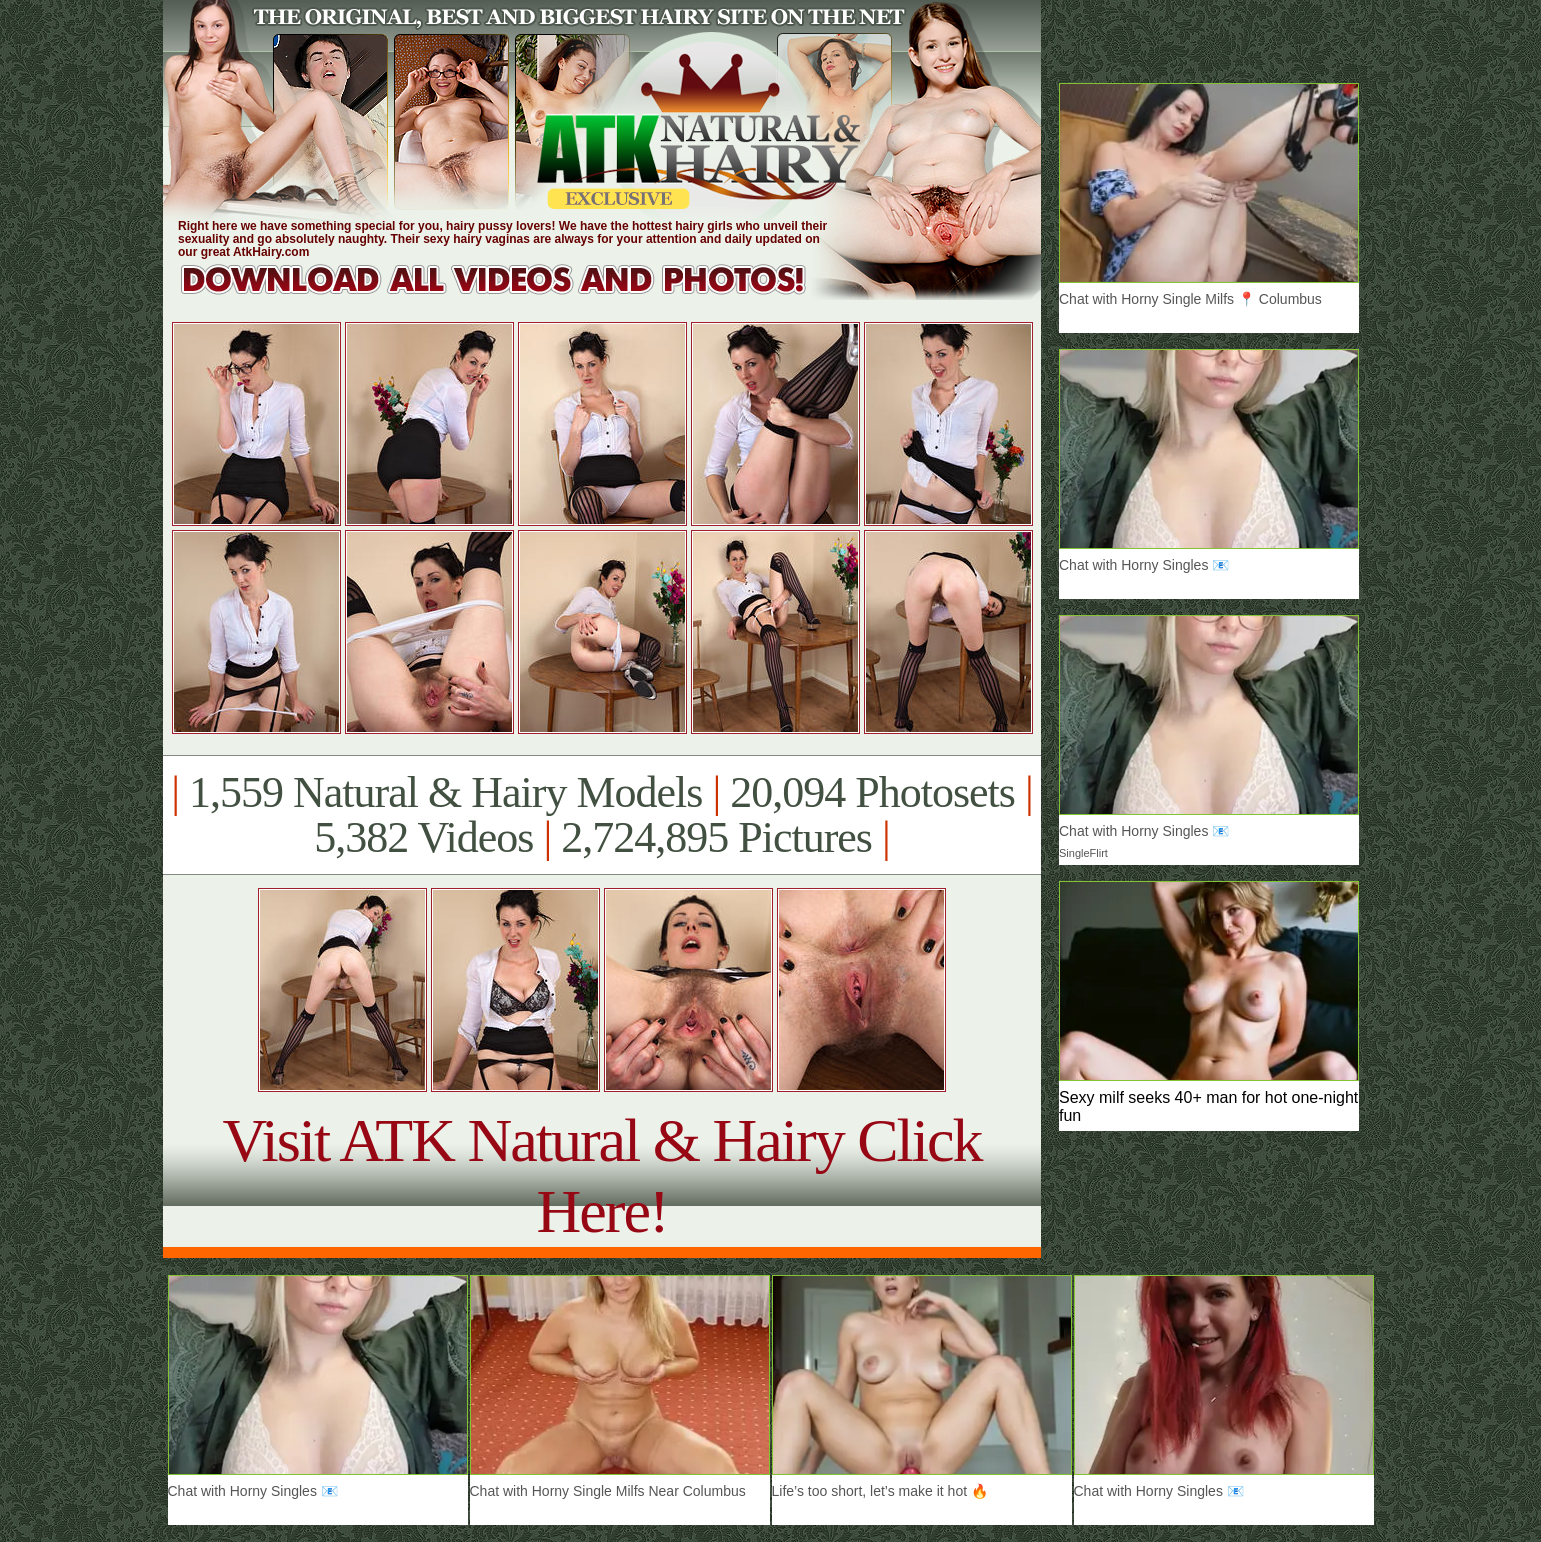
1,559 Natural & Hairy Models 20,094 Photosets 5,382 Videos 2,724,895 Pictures (601, 815)
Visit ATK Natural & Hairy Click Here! (601, 1175)
